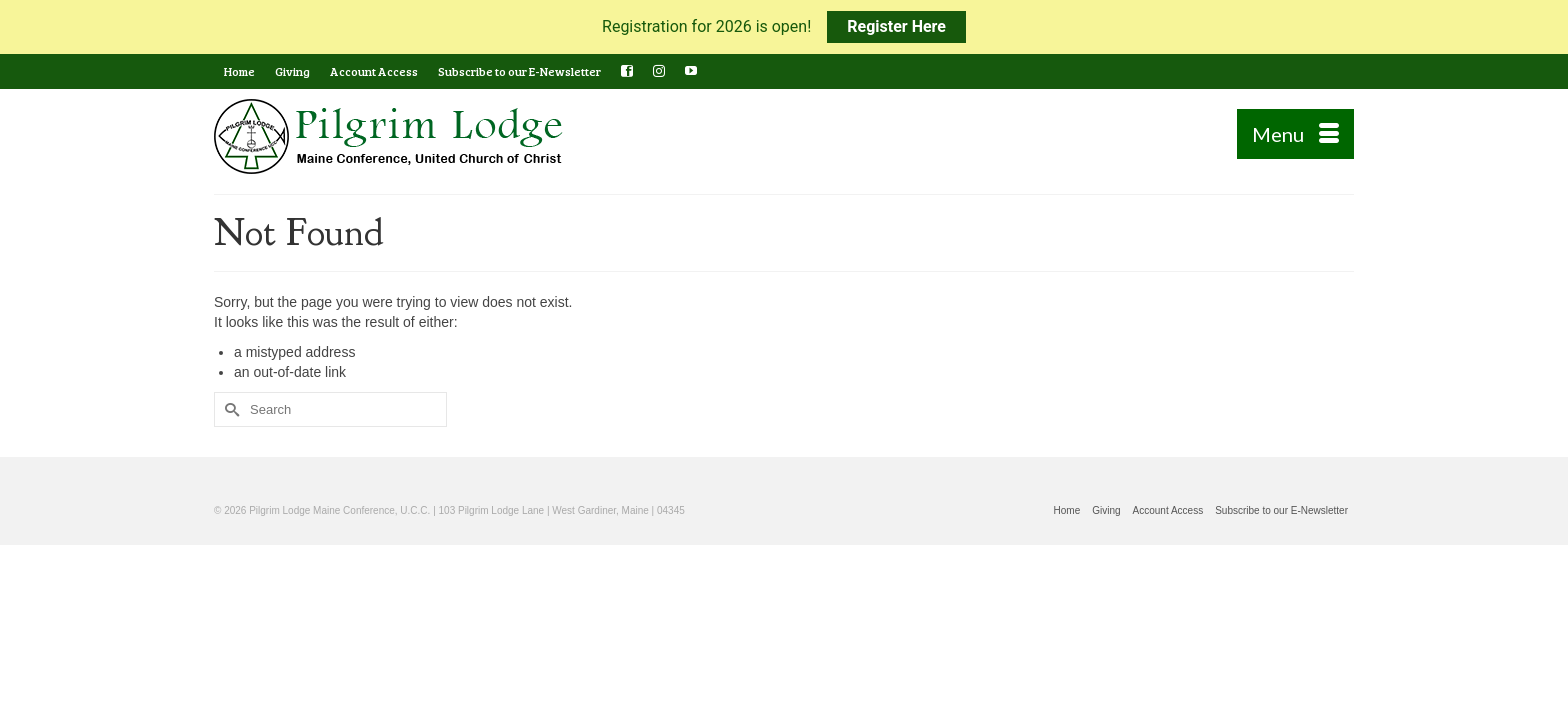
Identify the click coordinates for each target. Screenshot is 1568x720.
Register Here (896, 26)
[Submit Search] (229, 409)
